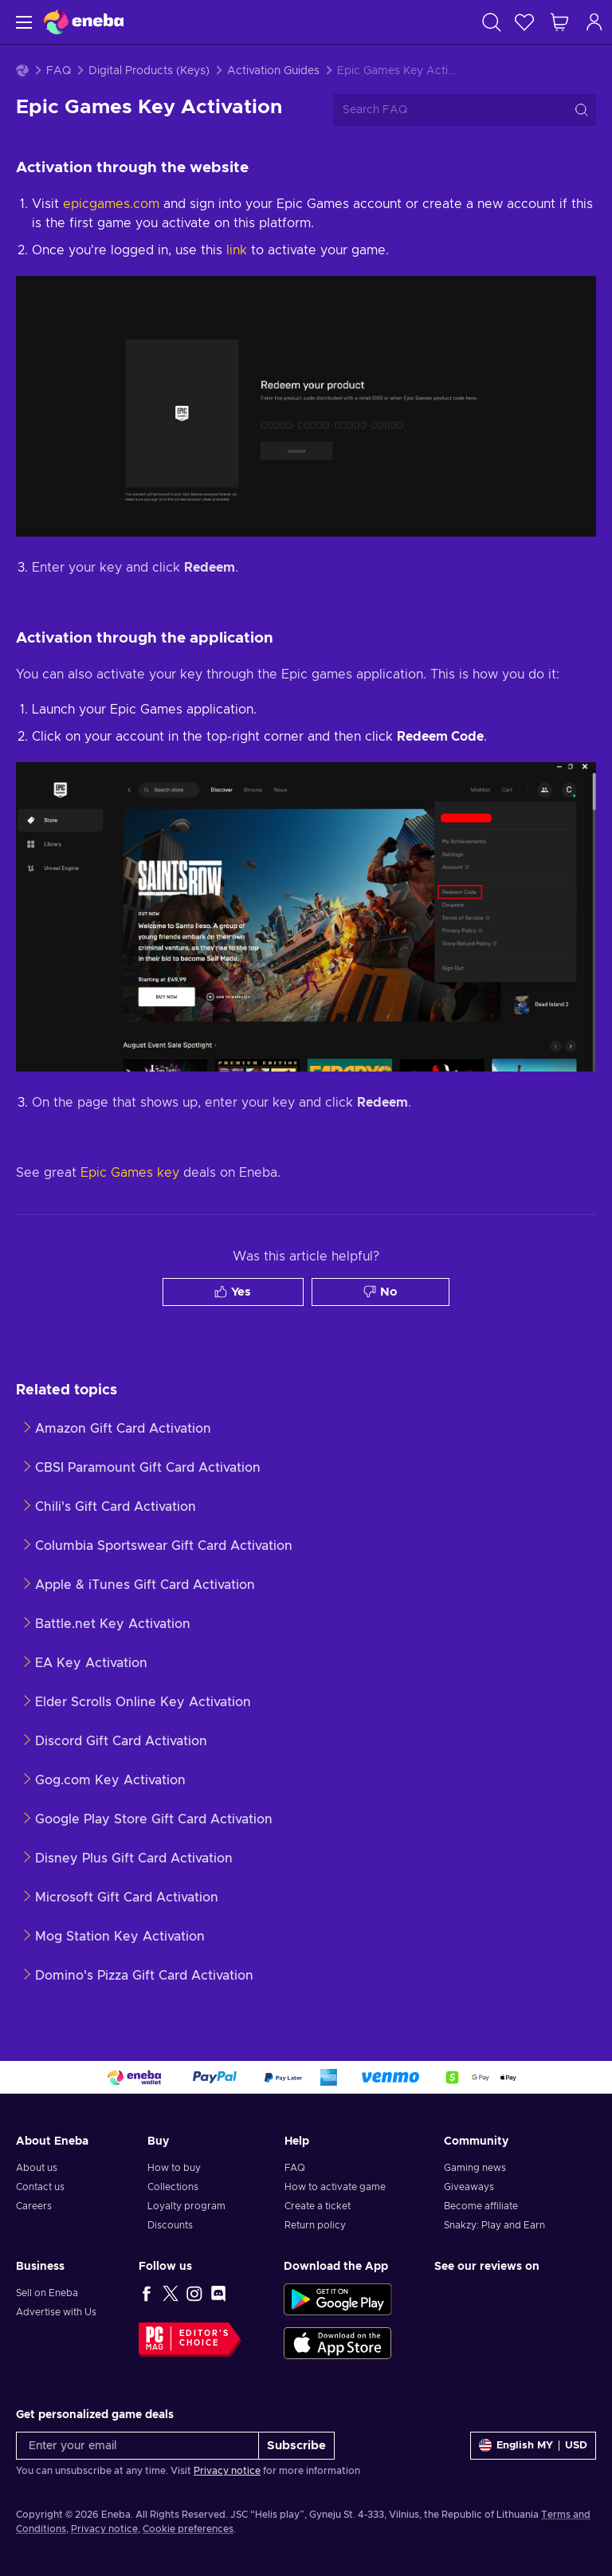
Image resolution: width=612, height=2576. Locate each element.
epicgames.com (111, 204)
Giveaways (469, 2187)
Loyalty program (186, 2206)
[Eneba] (84, 22)
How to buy (174, 2168)
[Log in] (594, 22)
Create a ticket (317, 2206)
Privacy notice (227, 2471)
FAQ (58, 71)
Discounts (170, 2225)
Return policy (315, 2225)
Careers (34, 2206)
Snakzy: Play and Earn (494, 2225)
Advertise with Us (56, 2312)
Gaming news (475, 2168)
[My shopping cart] (559, 22)
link (236, 250)
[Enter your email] (137, 2446)
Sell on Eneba (47, 2293)
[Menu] (22, 22)
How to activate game (335, 2187)
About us (36, 2168)
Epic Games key (129, 1172)
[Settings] (533, 2446)
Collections (172, 2187)
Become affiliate (481, 2206)
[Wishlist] (524, 22)
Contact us (40, 2187)
